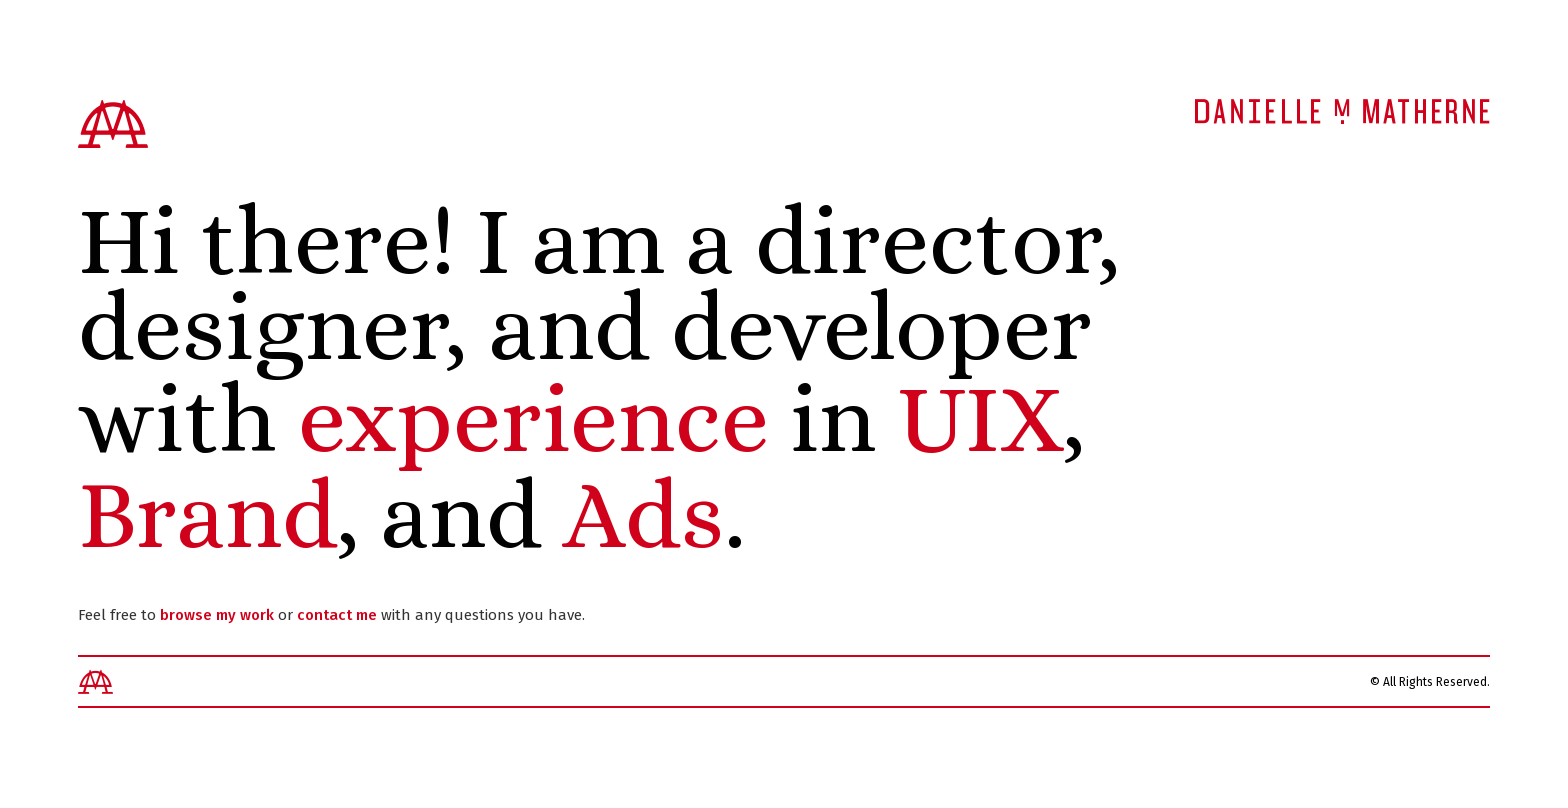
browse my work (217, 615)
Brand (208, 514)
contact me (337, 615)
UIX (980, 418)
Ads (643, 514)
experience (533, 418)
